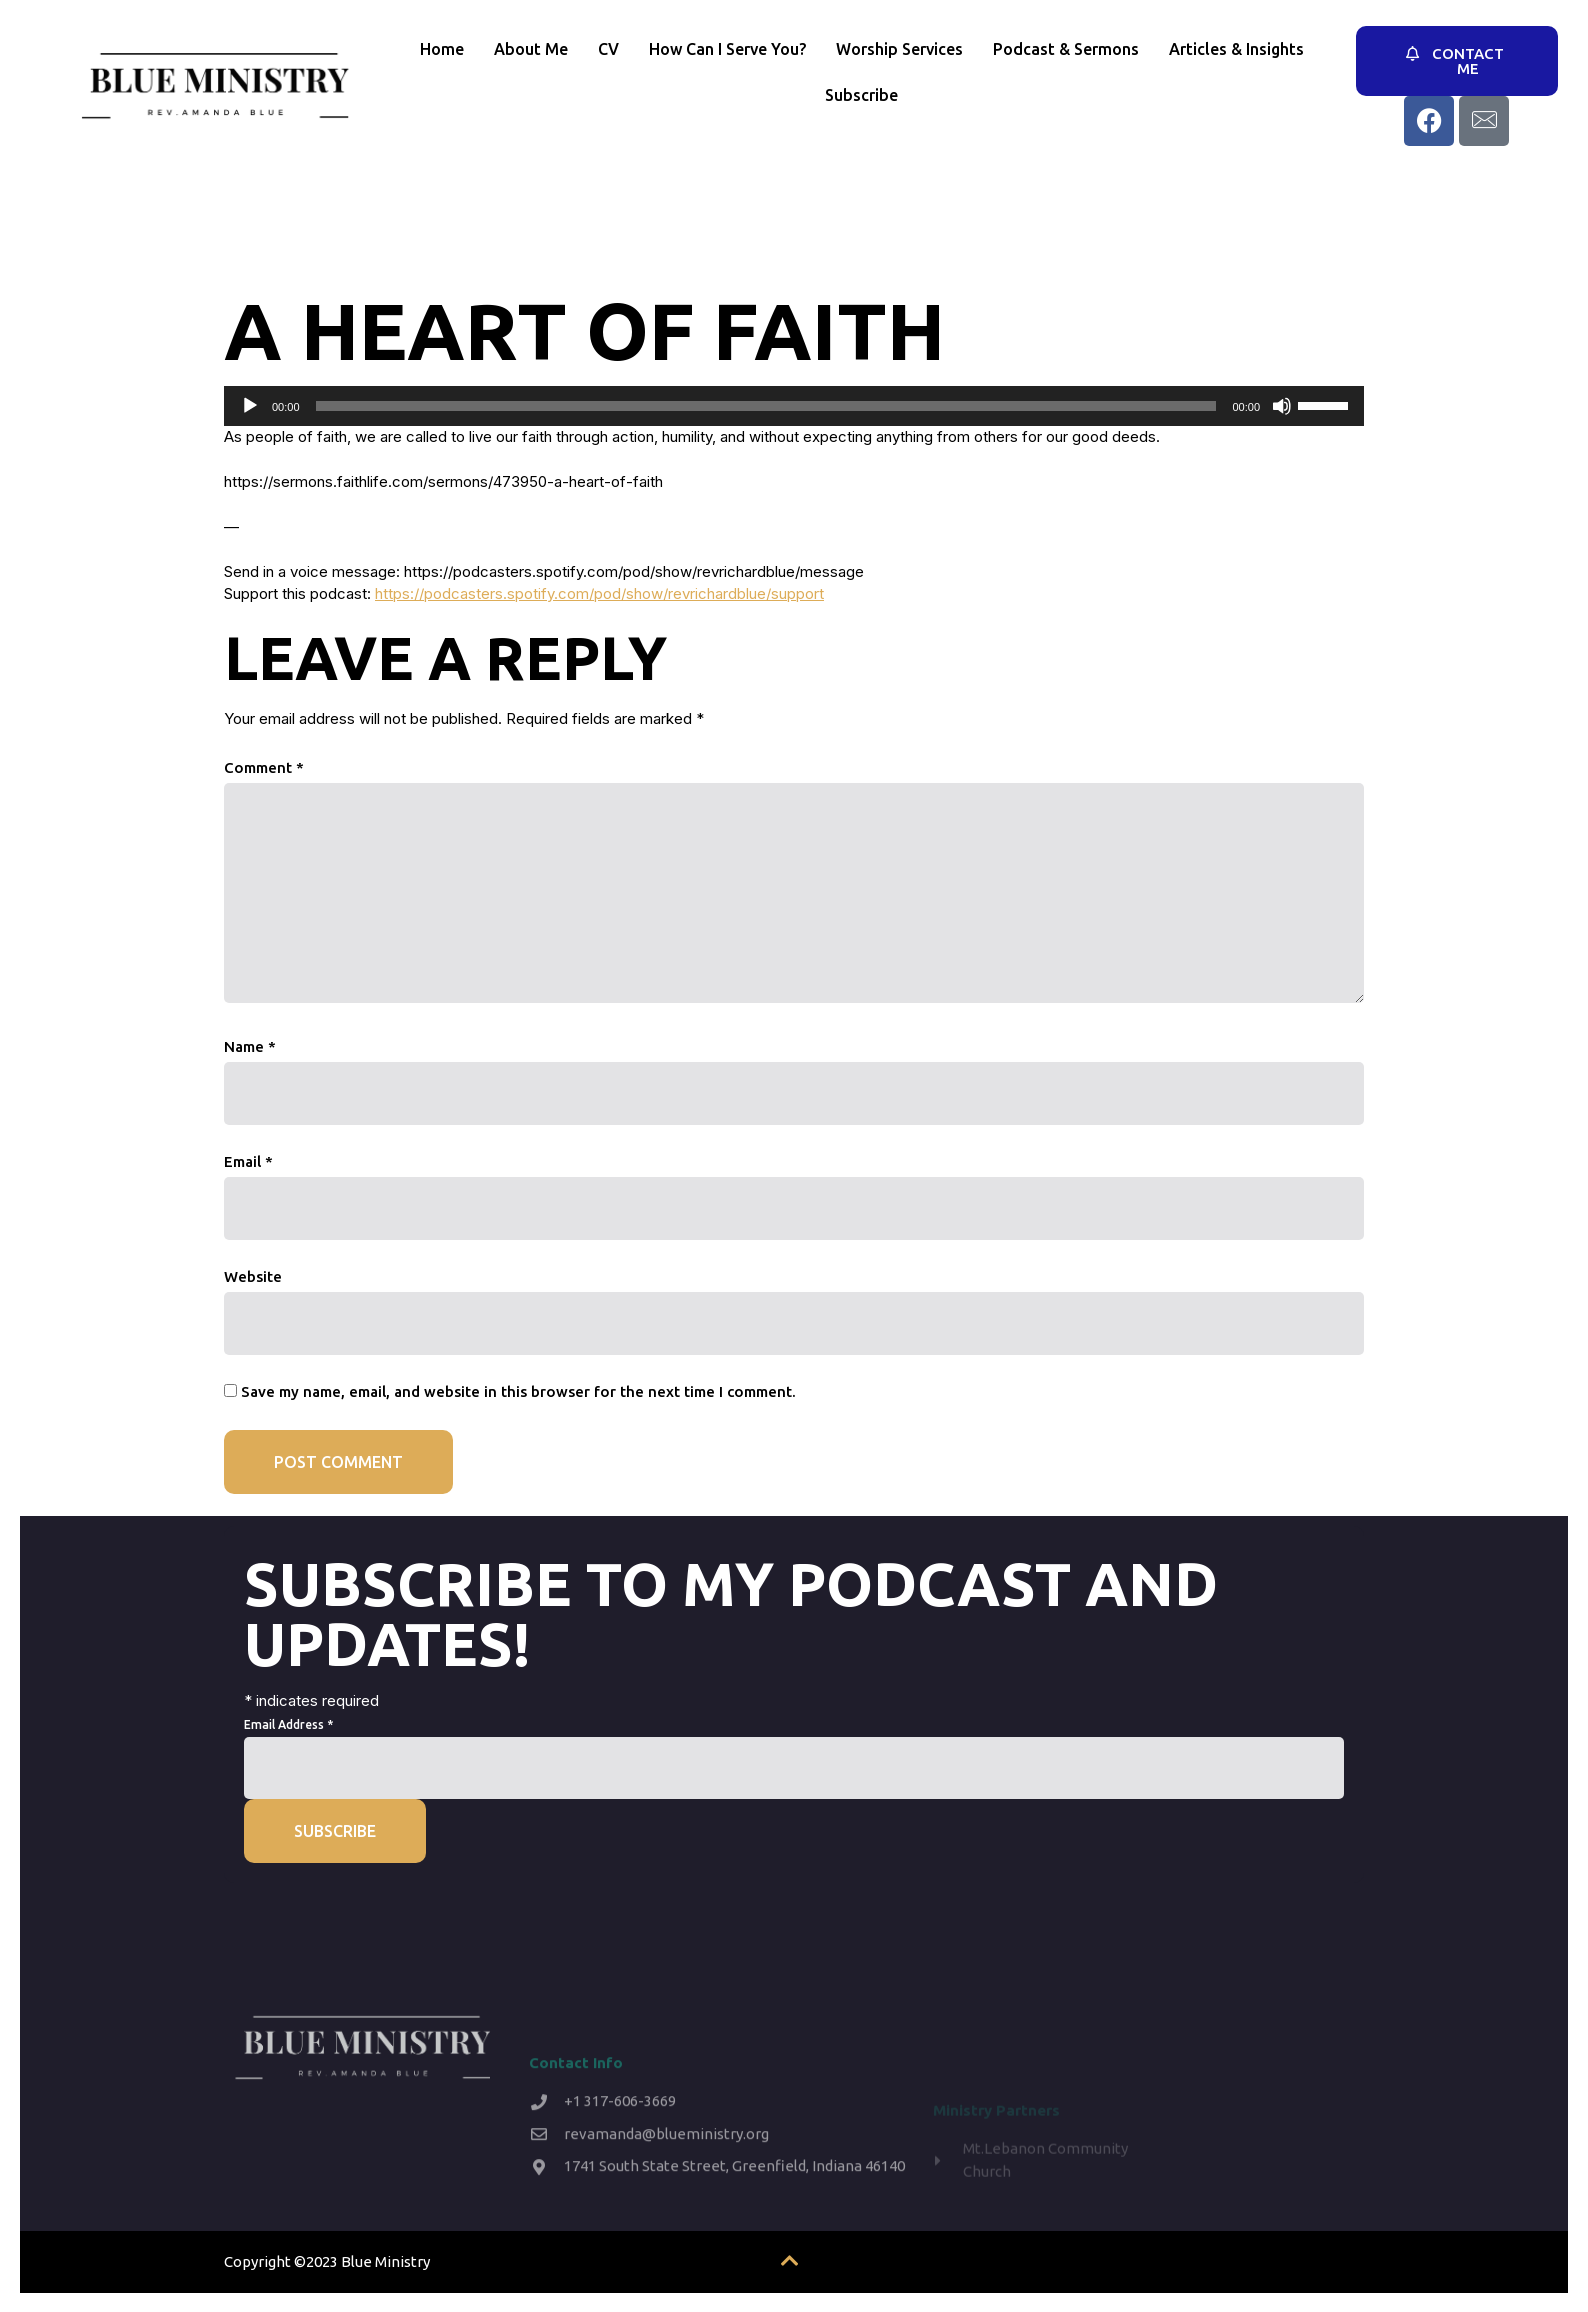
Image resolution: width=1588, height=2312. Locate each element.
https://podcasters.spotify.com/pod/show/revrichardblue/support (599, 593)
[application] (794, 406)
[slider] (766, 406)
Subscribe (861, 95)
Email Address (288, 1724)
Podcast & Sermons (1066, 49)
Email (248, 1161)
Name (250, 1046)
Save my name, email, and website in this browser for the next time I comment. (518, 1391)
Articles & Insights (1236, 49)
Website (253, 1276)
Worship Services (899, 49)
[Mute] (1282, 406)
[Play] (250, 406)
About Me (531, 49)
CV (608, 49)
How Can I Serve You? (727, 49)
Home (442, 49)
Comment (264, 767)
